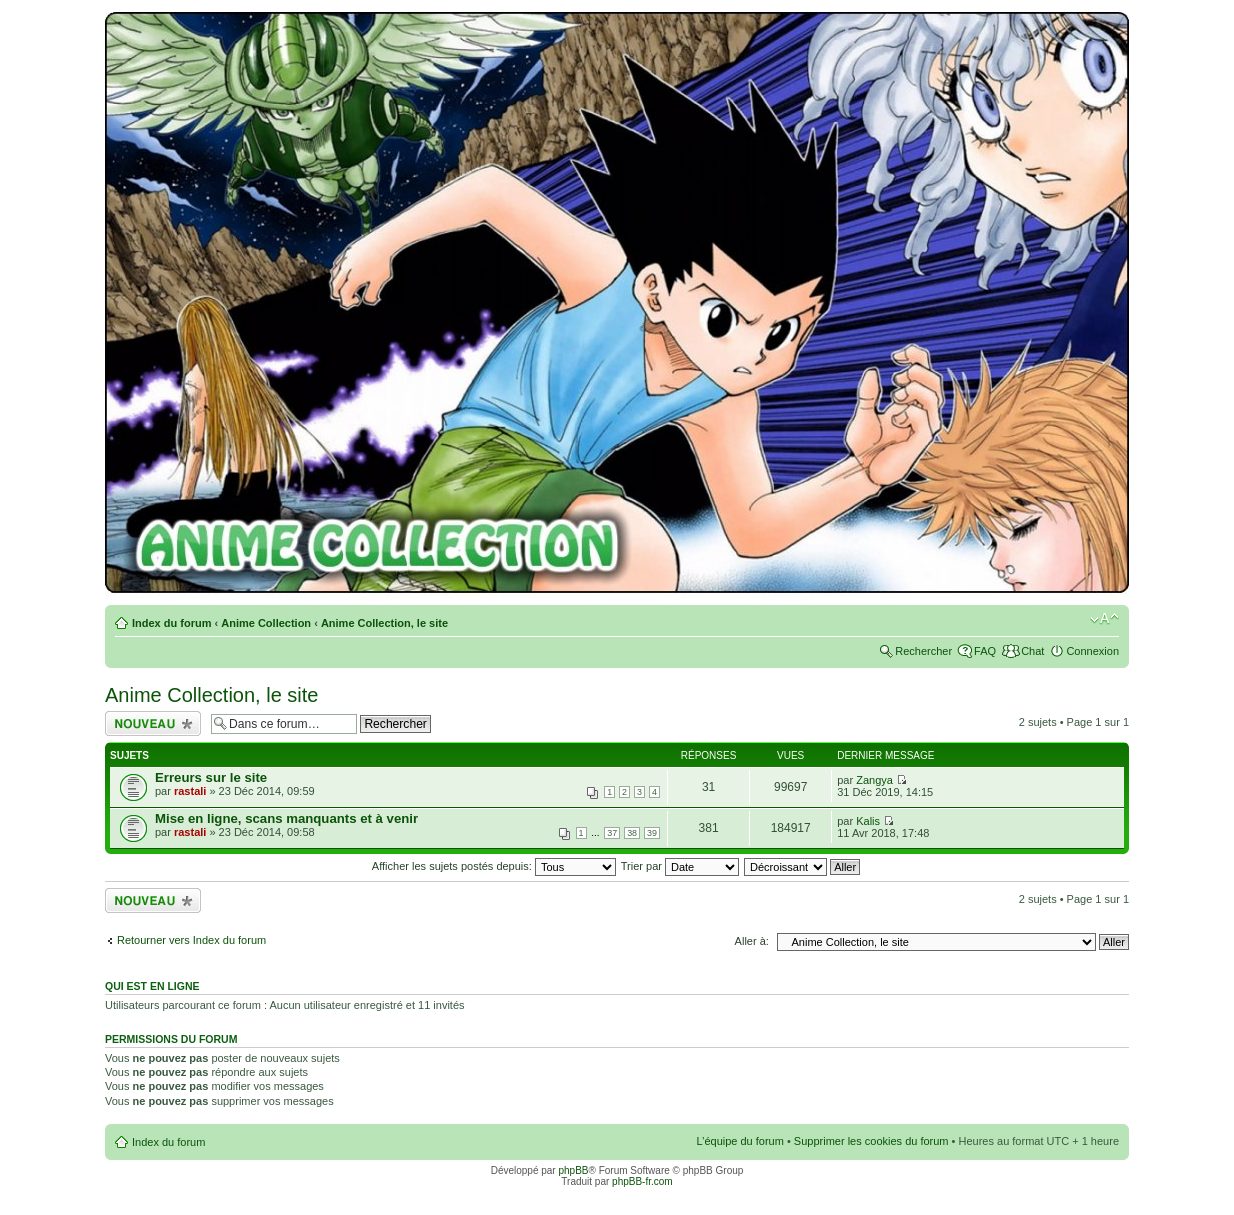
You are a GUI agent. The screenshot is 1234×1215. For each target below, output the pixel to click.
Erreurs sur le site (211, 777)
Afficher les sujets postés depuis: (494, 866)
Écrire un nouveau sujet (153, 723)
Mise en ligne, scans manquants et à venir (286, 818)
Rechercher (923, 651)
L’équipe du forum (739, 1141)
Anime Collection (266, 623)
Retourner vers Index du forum (191, 940)
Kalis (868, 821)
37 (612, 833)
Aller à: (752, 941)
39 (652, 833)
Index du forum (171, 623)
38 (632, 833)
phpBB (573, 1170)
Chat (1032, 651)
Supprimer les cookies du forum (871, 1141)
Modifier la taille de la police (1104, 619)
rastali (190, 791)
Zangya (874, 780)
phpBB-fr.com (642, 1181)
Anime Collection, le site (384, 623)
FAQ (985, 651)
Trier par (680, 866)
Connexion (1092, 651)
